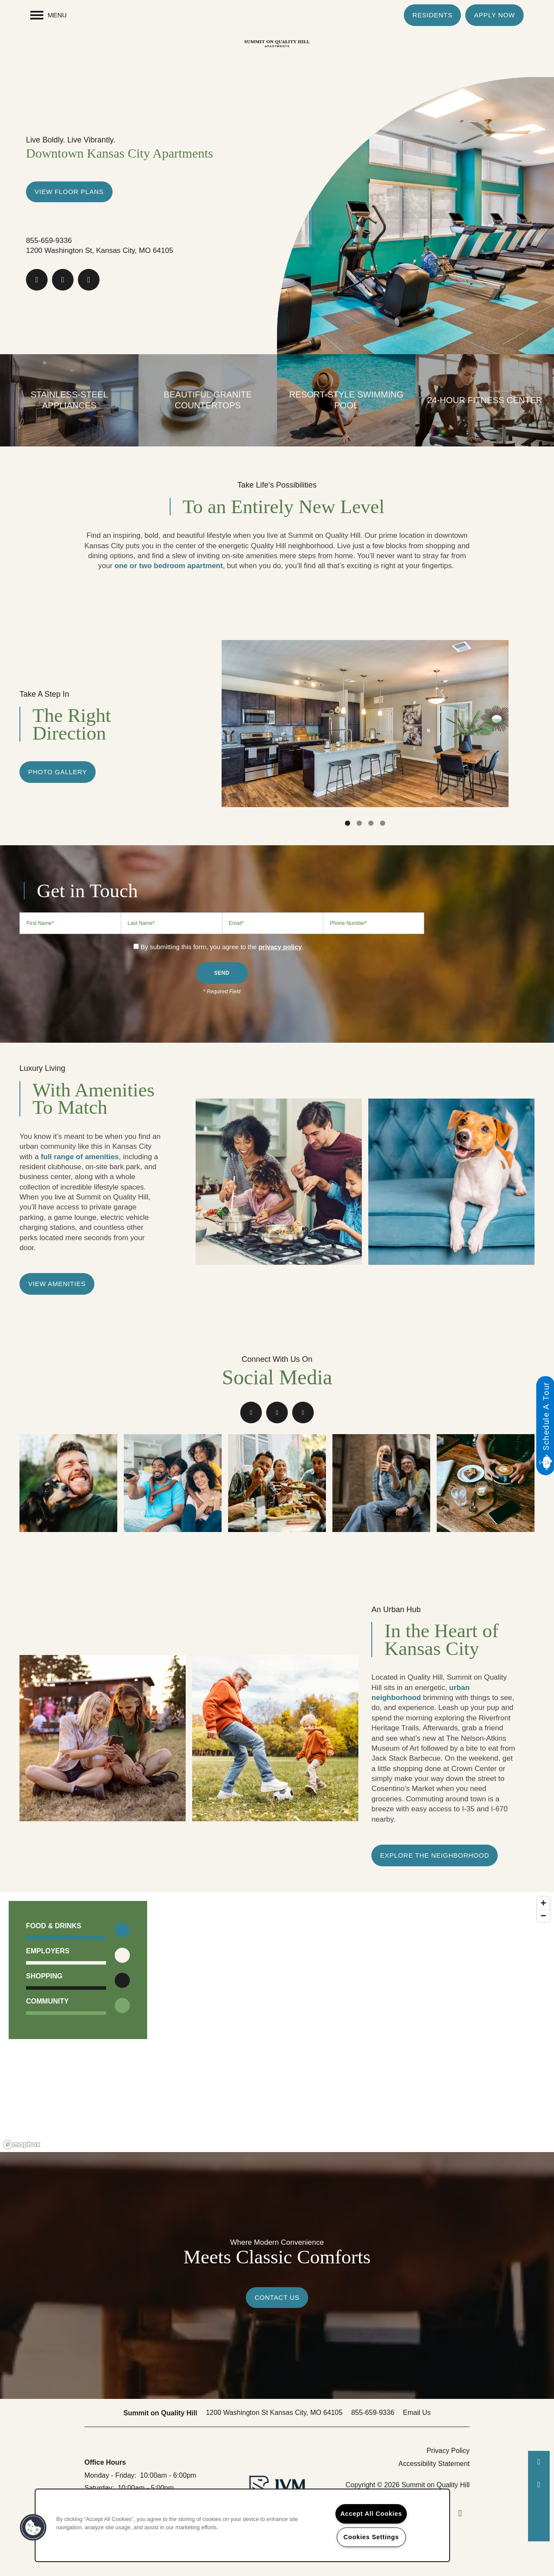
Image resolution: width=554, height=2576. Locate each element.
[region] (277, 2022)
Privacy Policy (448, 2450)
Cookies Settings (371, 2537)
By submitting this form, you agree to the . (222, 946)
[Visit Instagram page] (89, 280)
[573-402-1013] (539, 2462)
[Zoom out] (543, 1915)
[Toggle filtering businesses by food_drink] (122, 1930)
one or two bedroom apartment (168, 566)
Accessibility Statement (434, 2463)
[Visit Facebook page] (37, 280)
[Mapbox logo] (22, 2144)
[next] (521, 718)
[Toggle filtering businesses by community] (122, 2005)
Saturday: (99, 2488)
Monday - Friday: (110, 2475)
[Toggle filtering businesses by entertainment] (122, 1955)
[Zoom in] (543, 1903)
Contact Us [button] (277, 2297)
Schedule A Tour (546, 1416)
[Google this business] (63, 280)
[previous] (208, 718)
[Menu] (48, 15)
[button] (432, 15)
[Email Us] (539, 2484)
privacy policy (280, 946)
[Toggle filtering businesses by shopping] (122, 1980)
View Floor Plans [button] (69, 191)
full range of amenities (80, 1157)
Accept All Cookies (371, 2513)
